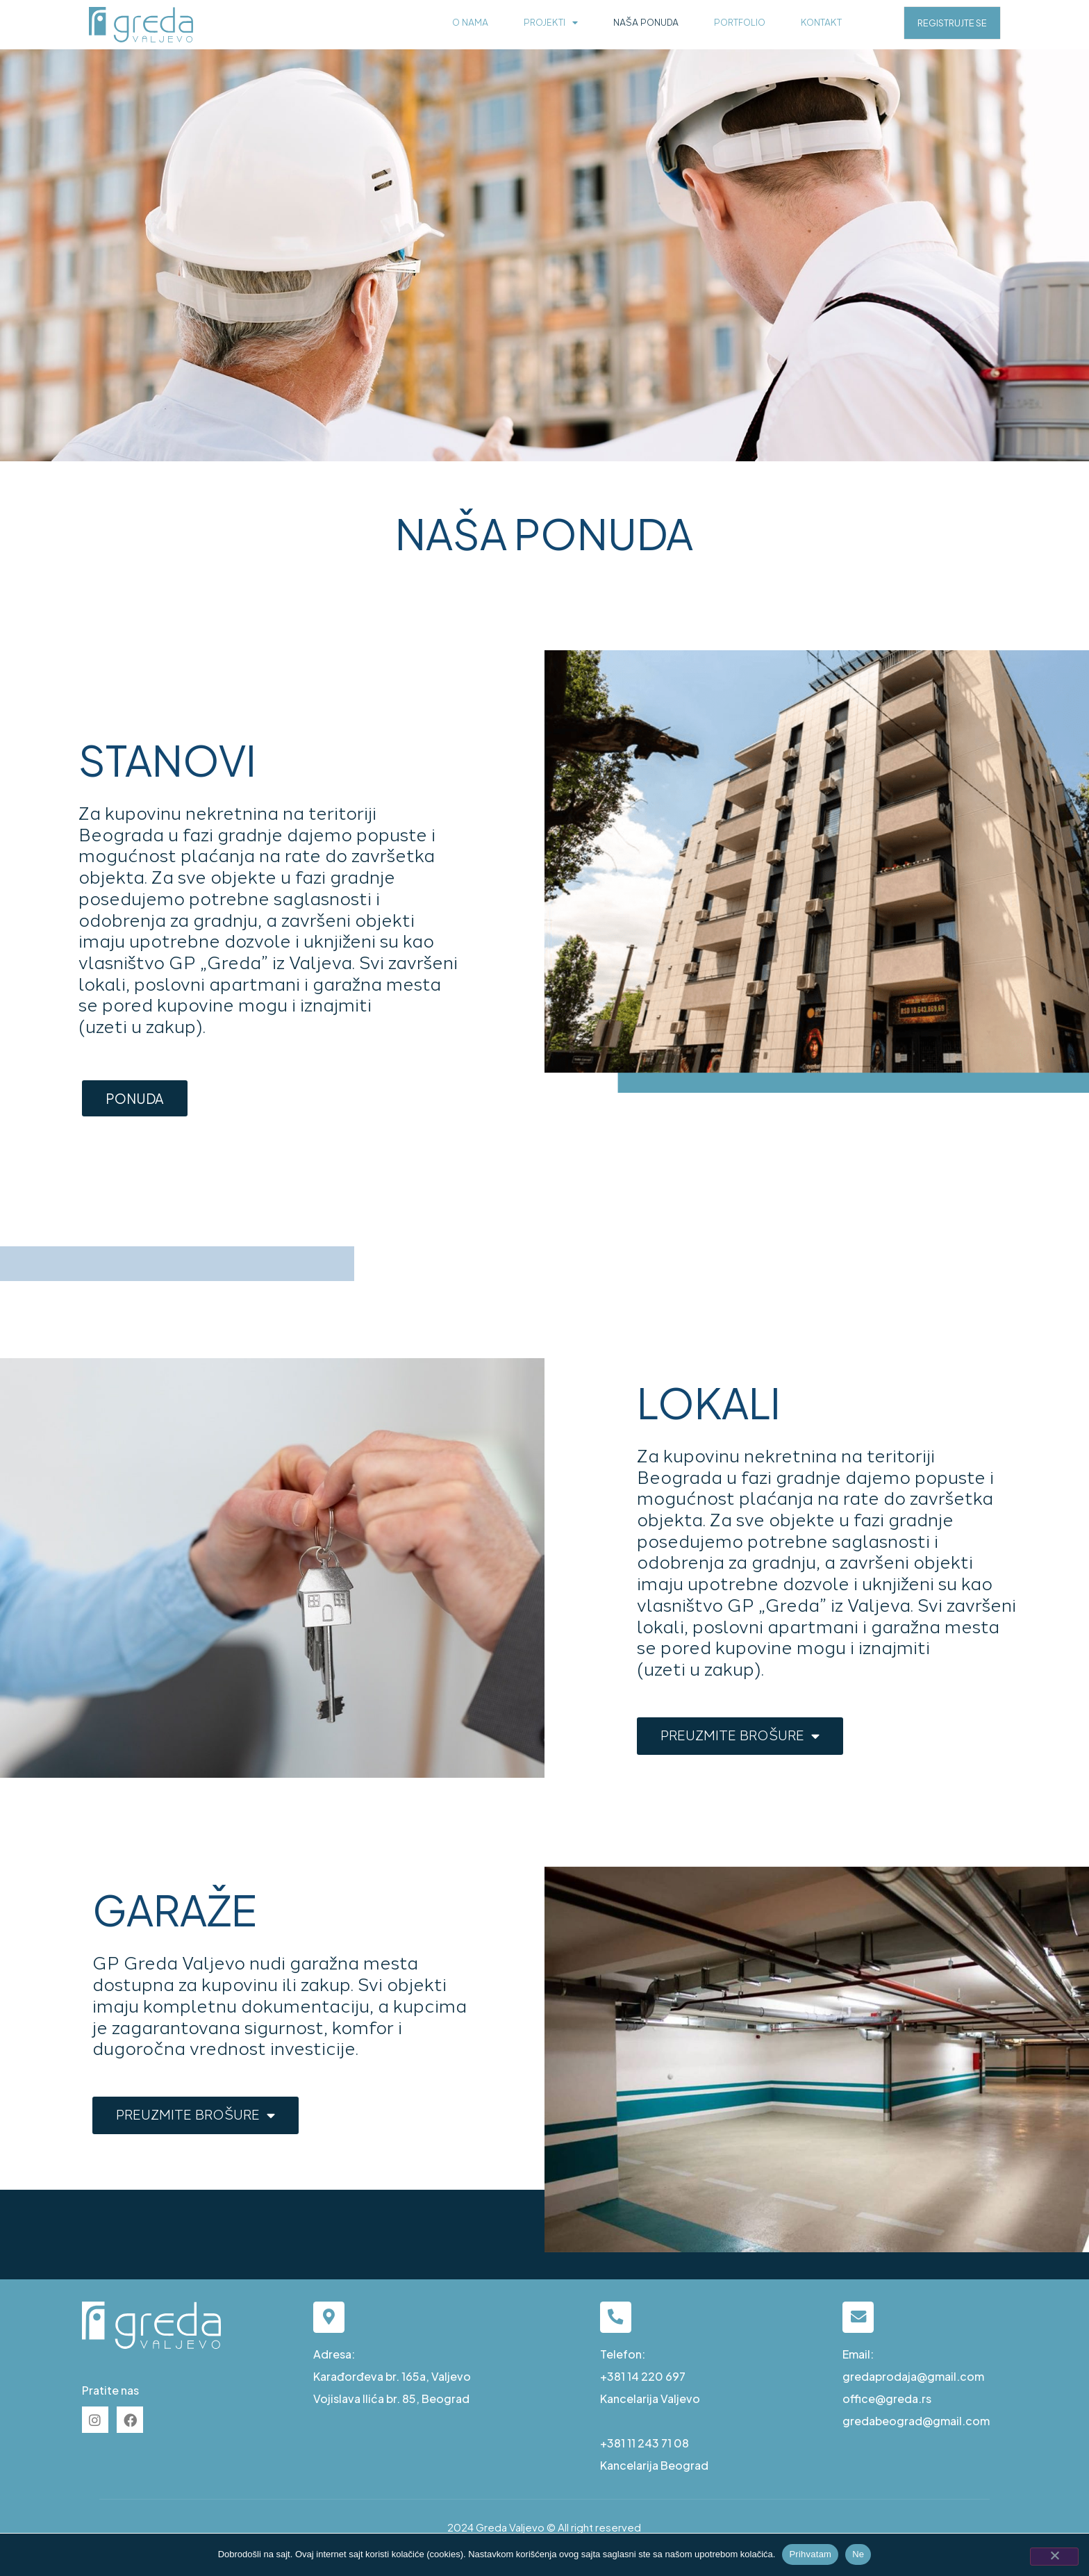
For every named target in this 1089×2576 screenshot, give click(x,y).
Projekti (551, 23)
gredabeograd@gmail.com (916, 2420)
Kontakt (821, 22)
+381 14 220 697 (642, 2376)
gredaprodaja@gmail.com (913, 2376)
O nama (470, 22)
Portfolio (739, 22)
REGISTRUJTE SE (952, 22)
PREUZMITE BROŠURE (740, 1735)
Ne (858, 2554)
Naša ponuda (646, 22)
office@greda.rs (886, 2398)
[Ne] (1054, 2557)
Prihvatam (810, 2554)
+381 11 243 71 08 (644, 2443)
